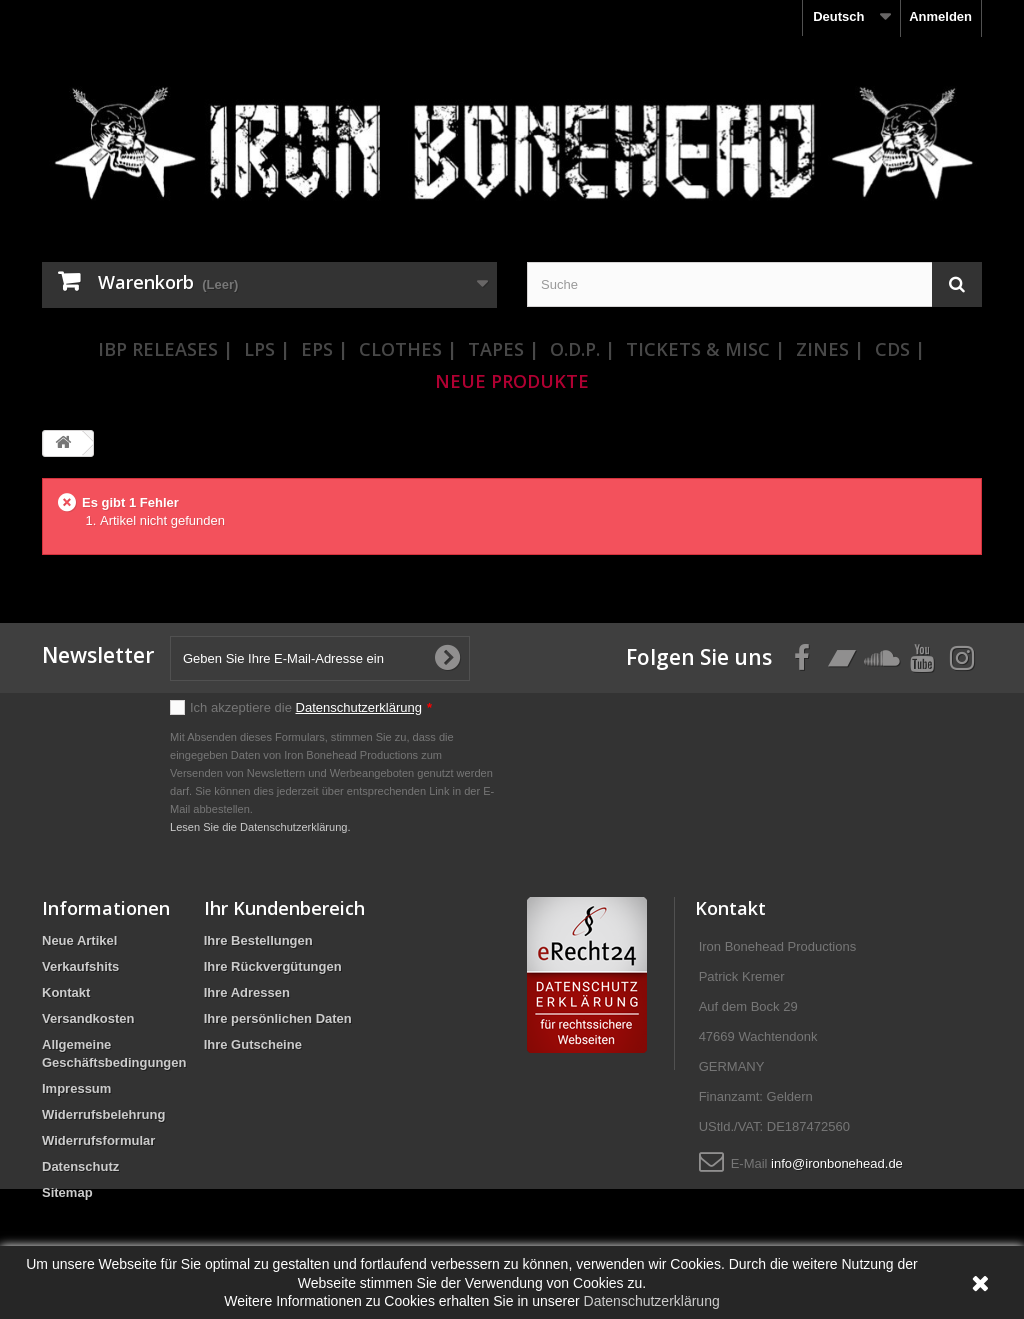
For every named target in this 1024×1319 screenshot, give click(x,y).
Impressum (76, 1088)
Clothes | (408, 349)
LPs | (267, 349)
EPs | (324, 349)
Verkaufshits (80, 966)
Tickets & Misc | (705, 349)
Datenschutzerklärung (359, 707)
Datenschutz (80, 1166)
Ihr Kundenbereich (284, 908)
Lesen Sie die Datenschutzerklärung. (260, 827)
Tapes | (503, 349)
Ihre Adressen (247, 992)
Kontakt (66, 992)
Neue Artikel (79, 940)
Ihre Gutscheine (253, 1044)
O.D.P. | (582, 349)
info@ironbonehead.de (837, 1163)
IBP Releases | (165, 349)
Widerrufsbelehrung (103, 1114)
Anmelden (940, 16)
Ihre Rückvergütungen (273, 966)
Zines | (830, 349)
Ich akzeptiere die (311, 707)
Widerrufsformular (98, 1140)
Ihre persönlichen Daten (278, 1018)
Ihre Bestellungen (258, 940)
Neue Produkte (512, 381)
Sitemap (67, 1192)
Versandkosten (88, 1018)
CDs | (900, 349)
